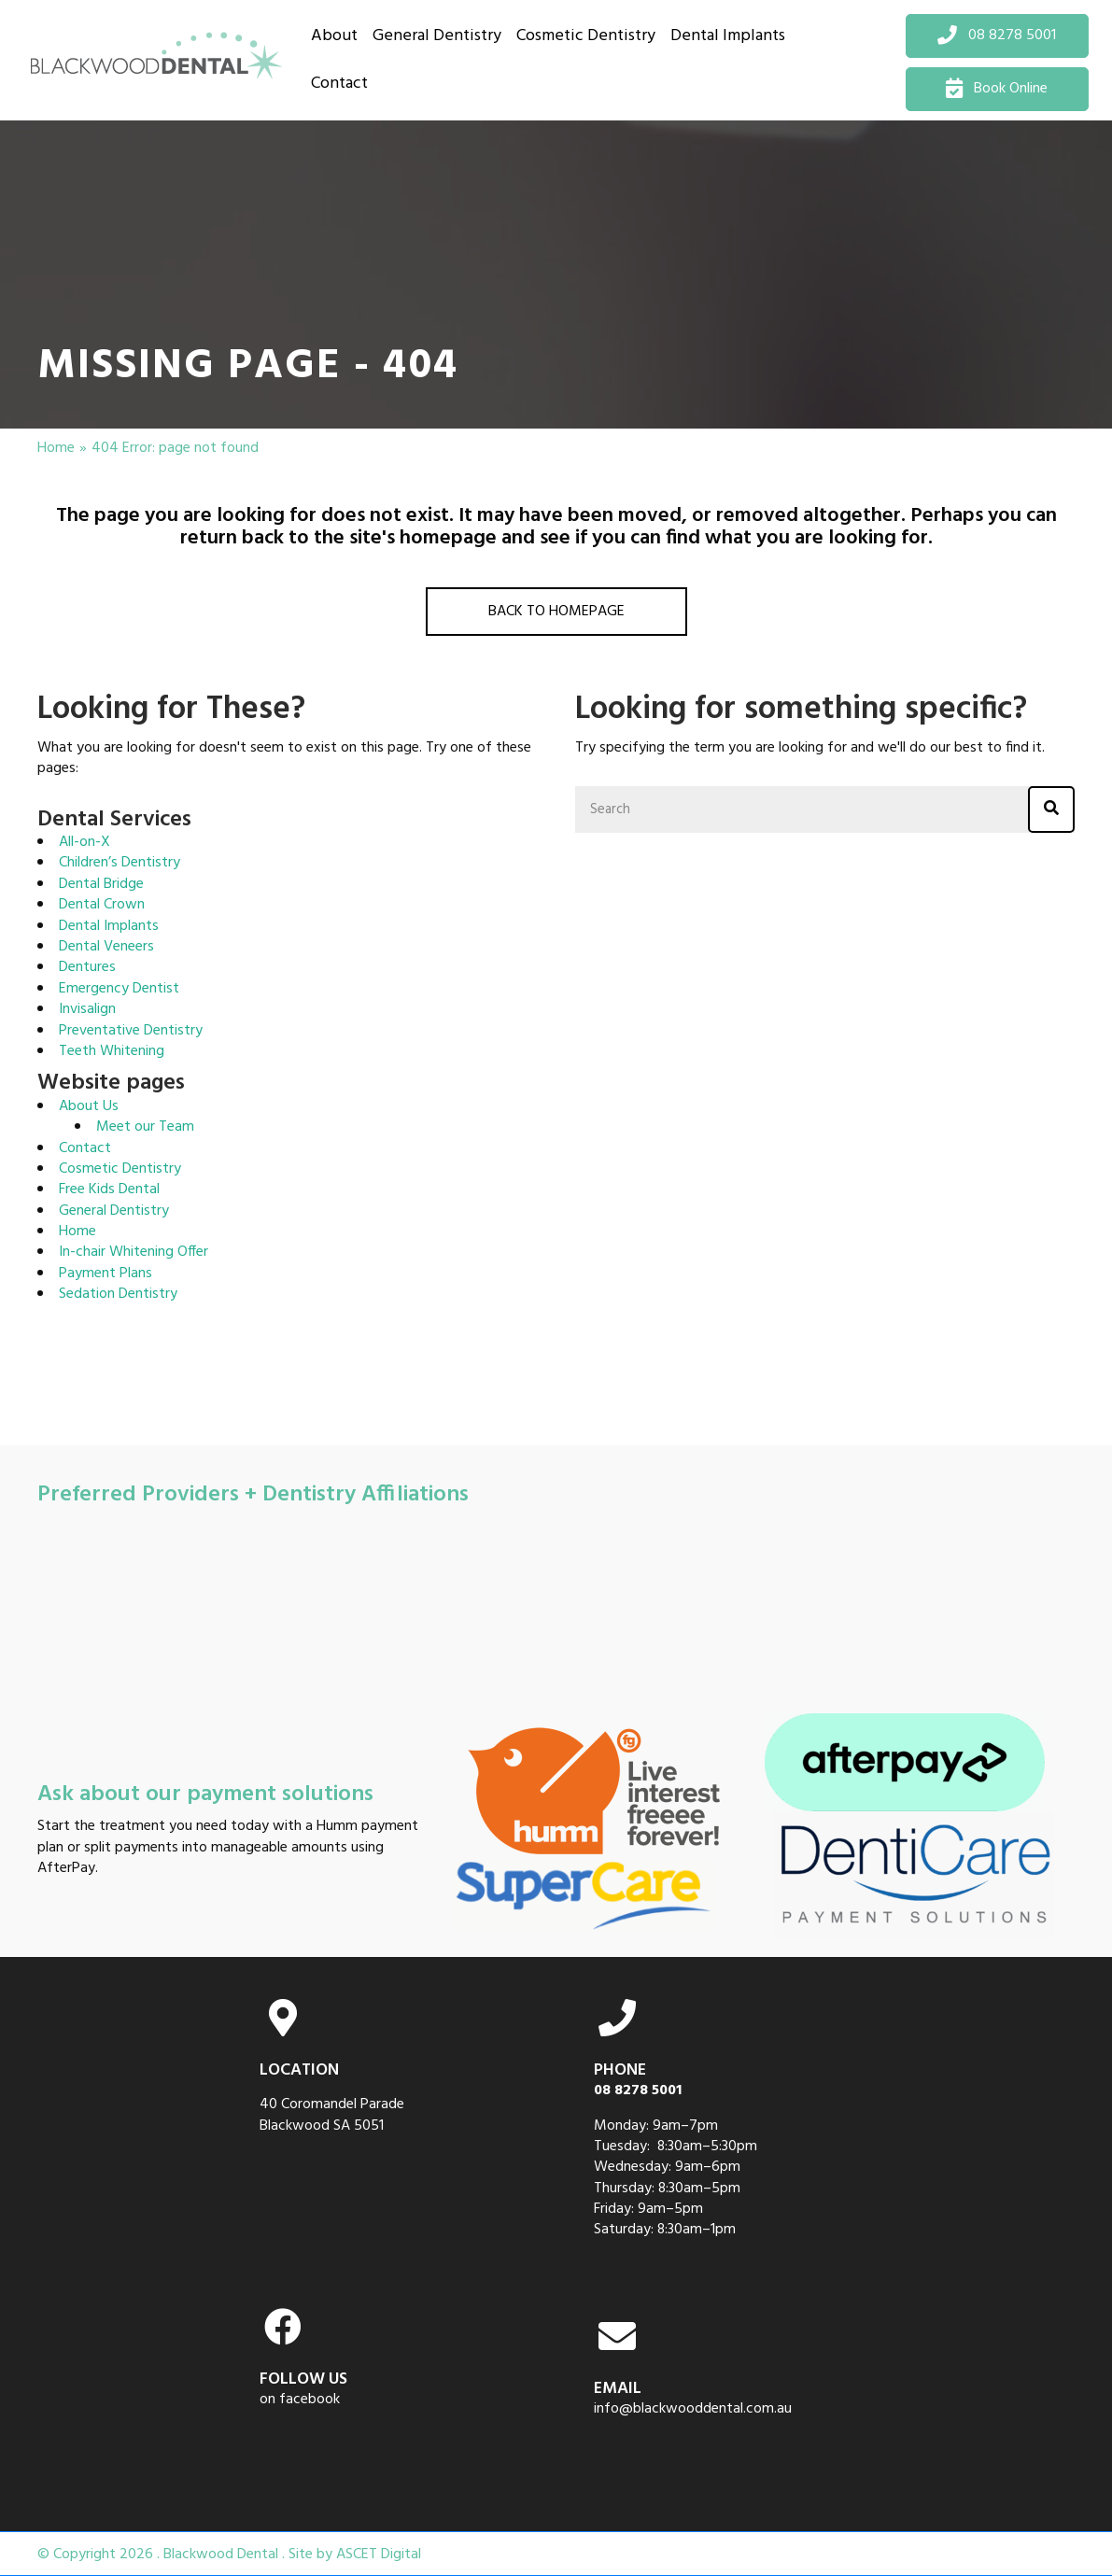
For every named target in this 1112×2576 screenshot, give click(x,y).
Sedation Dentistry (118, 1294)
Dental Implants (109, 926)
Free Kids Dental (109, 1189)
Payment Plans (105, 1273)
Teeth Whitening (111, 1051)
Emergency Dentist (119, 989)
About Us (89, 1106)
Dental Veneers (106, 947)
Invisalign (87, 1009)
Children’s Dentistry (119, 863)
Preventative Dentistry (131, 1031)
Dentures (87, 967)
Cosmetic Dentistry (120, 1169)
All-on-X (84, 842)
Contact (85, 1148)
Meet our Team (145, 1127)
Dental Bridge (101, 884)
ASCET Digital (378, 2555)
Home (56, 448)
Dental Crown (102, 905)
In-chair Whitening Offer (133, 1252)
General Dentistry (114, 1211)
